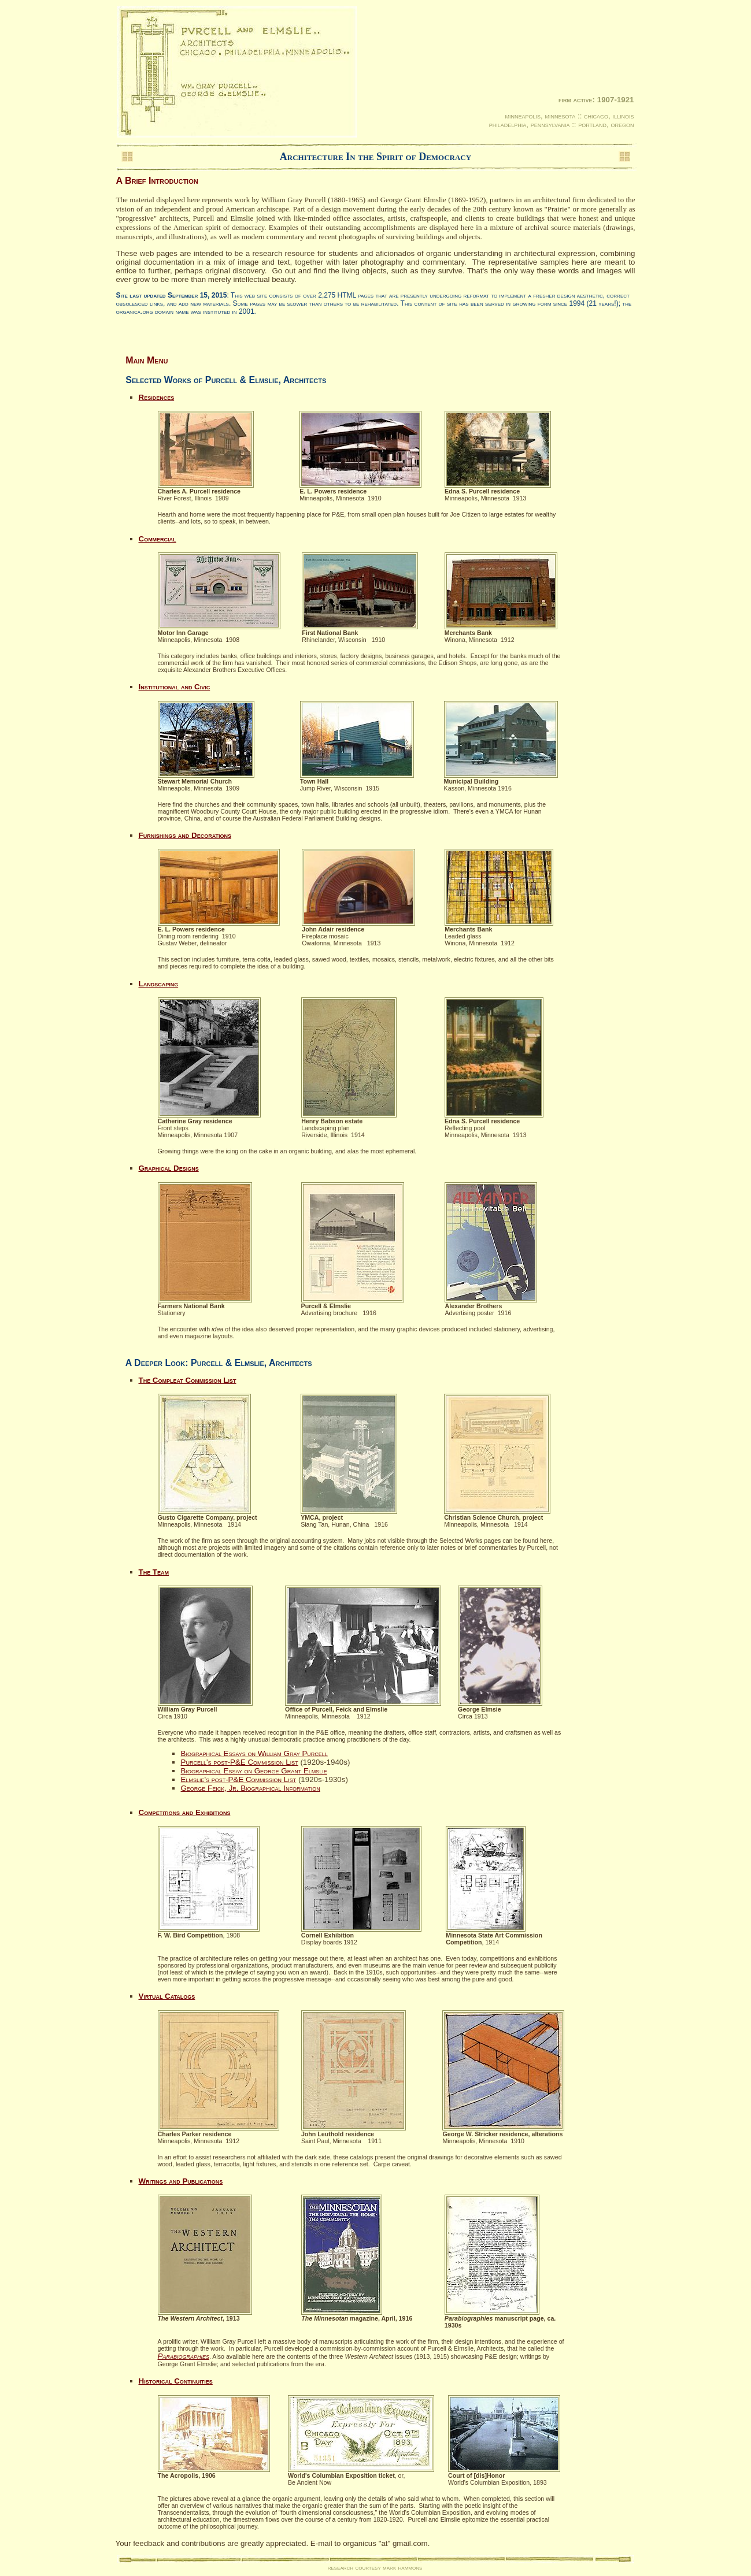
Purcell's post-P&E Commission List (239, 1762)
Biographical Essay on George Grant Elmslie (254, 1770)
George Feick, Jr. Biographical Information (250, 1788)
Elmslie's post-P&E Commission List (239, 1779)
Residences (157, 397)
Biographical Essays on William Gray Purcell (254, 1753)
